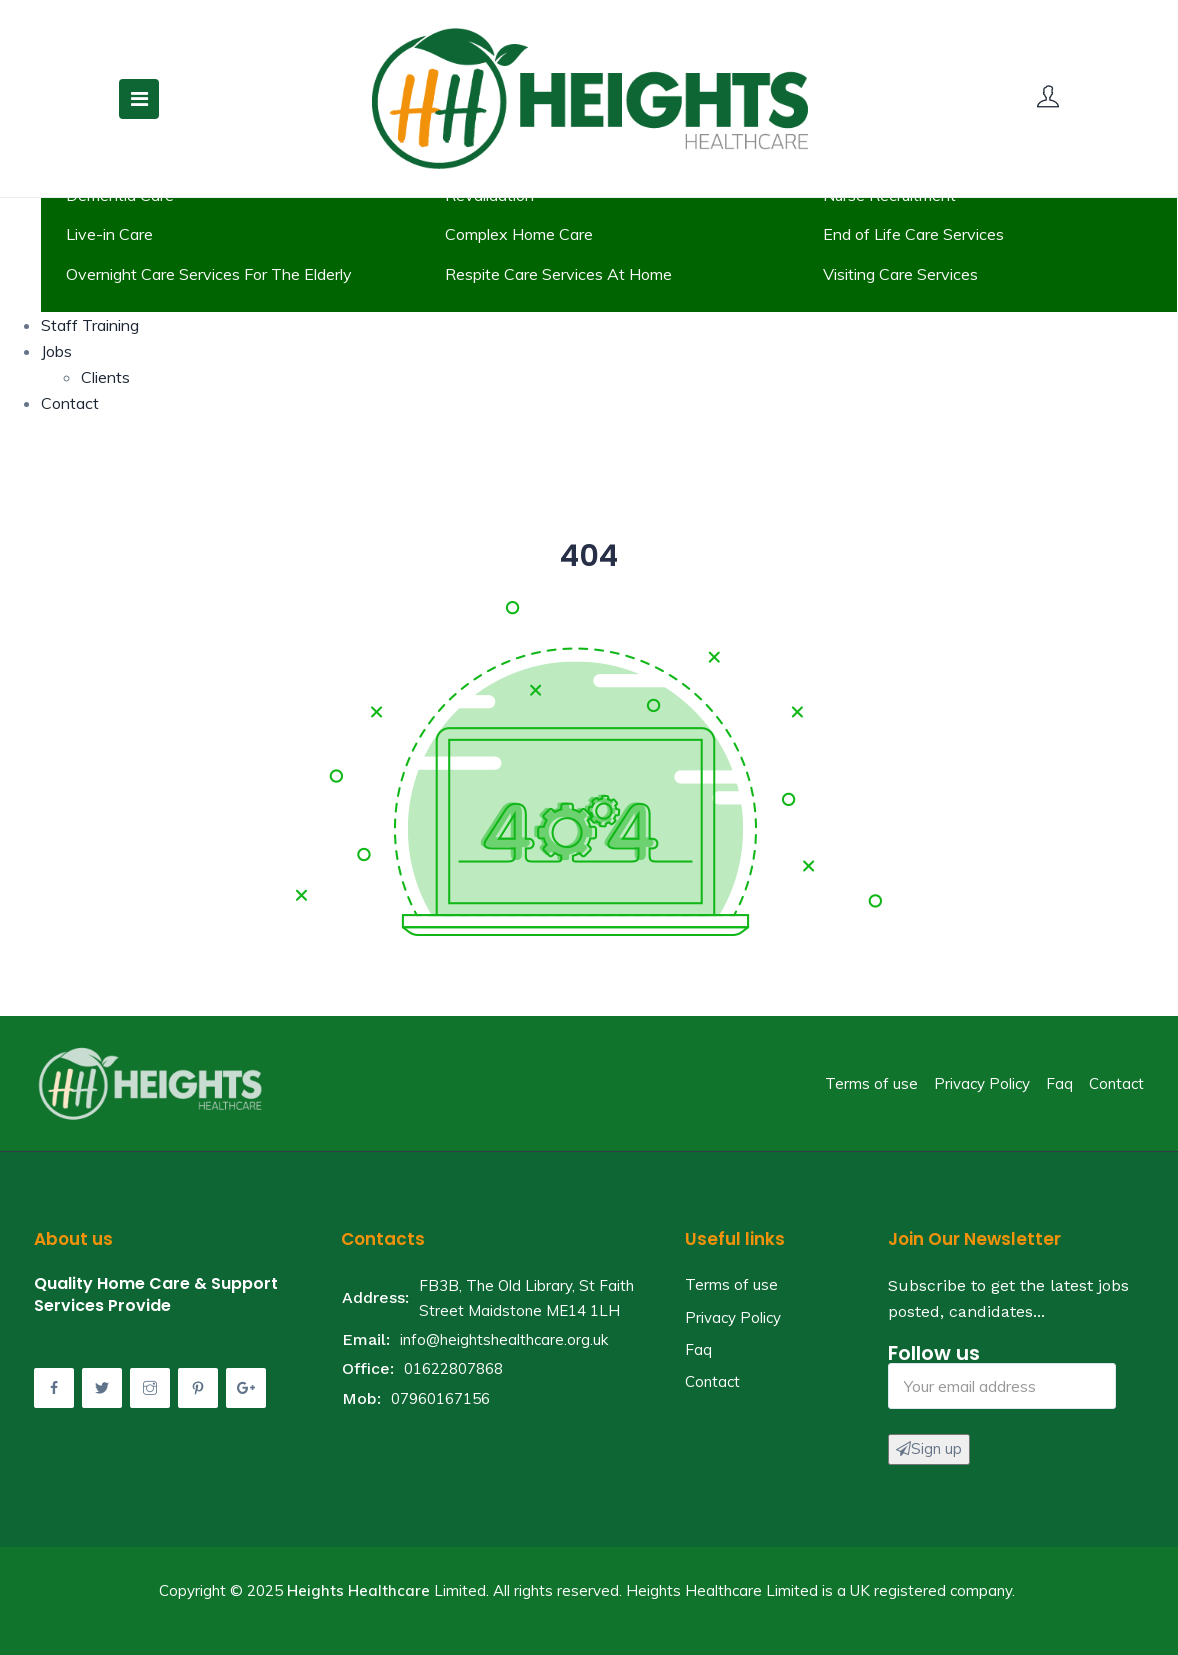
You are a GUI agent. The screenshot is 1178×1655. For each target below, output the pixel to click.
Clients (105, 377)
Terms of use (871, 1083)
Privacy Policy (982, 1083)
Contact (70, 403)
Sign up (929, 1448)
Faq (1059, 1083)
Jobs (56, 351)
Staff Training (90, 325)
